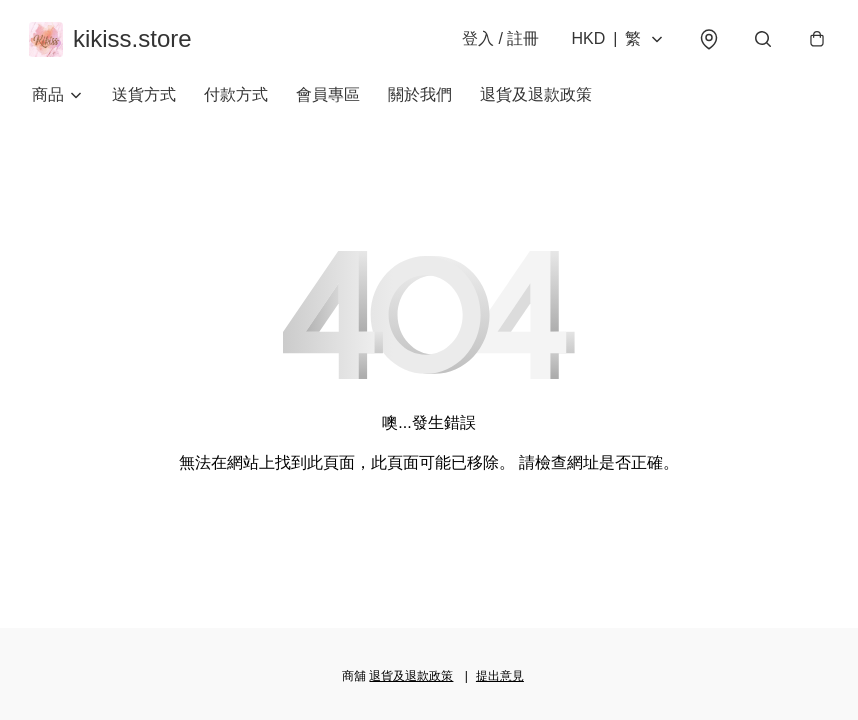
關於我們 (420, 99)
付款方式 (236, 99)
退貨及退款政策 (536, 99)
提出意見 (500, 676)
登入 (497, 41)
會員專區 (328, 99)
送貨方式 (144, 99)
